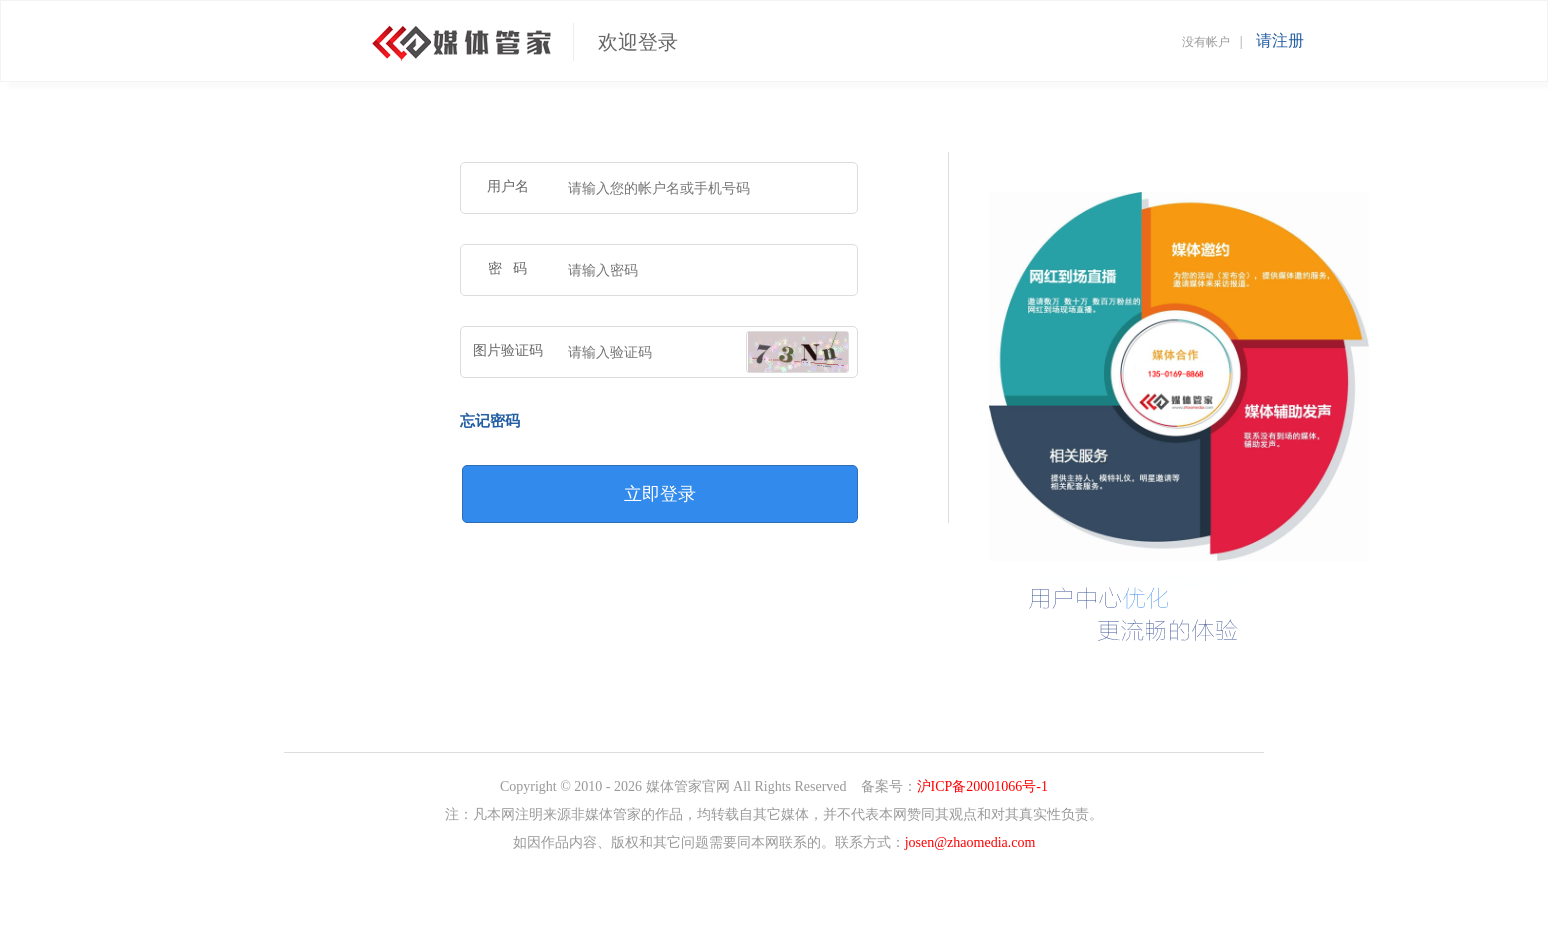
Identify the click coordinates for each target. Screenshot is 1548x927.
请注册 (1280, 40)
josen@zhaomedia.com (970, 842)
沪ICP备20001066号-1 (982, 786)
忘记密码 (490, 421)
